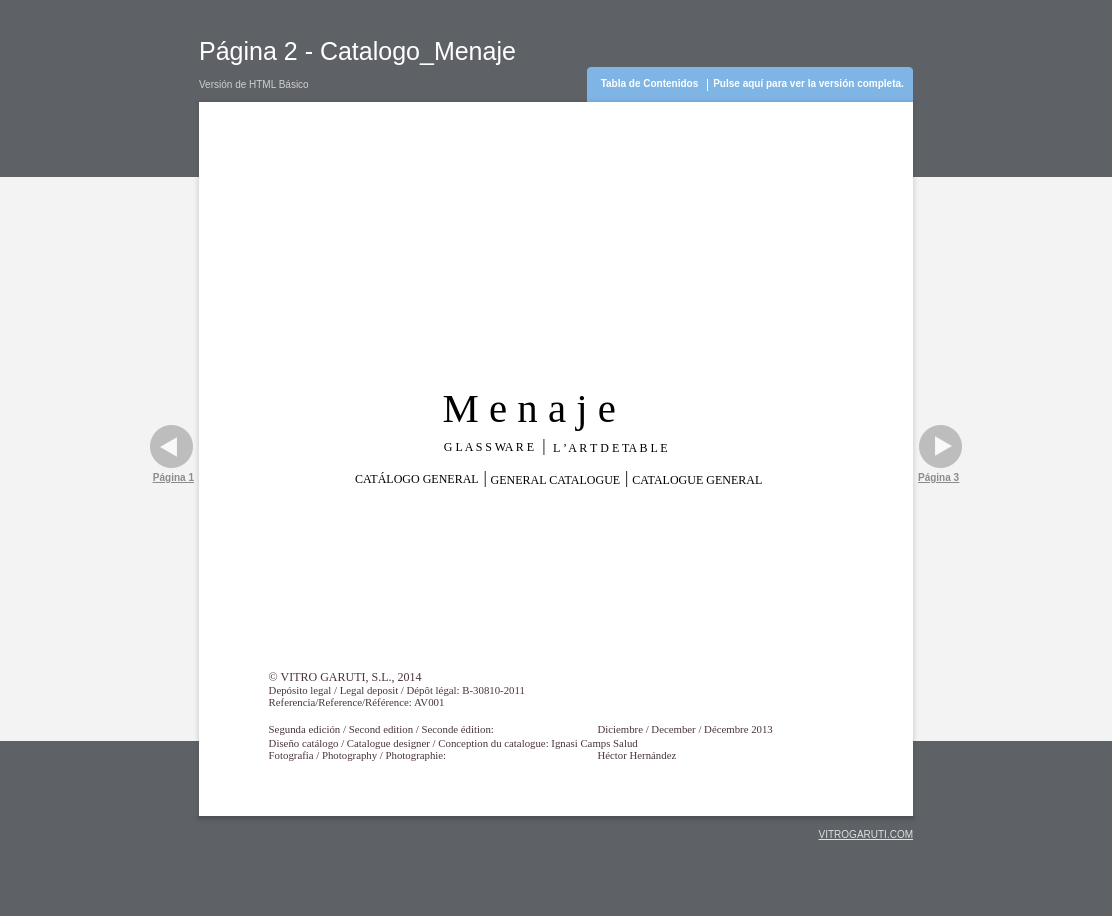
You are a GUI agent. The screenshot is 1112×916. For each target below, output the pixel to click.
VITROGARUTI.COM (866, 834)
